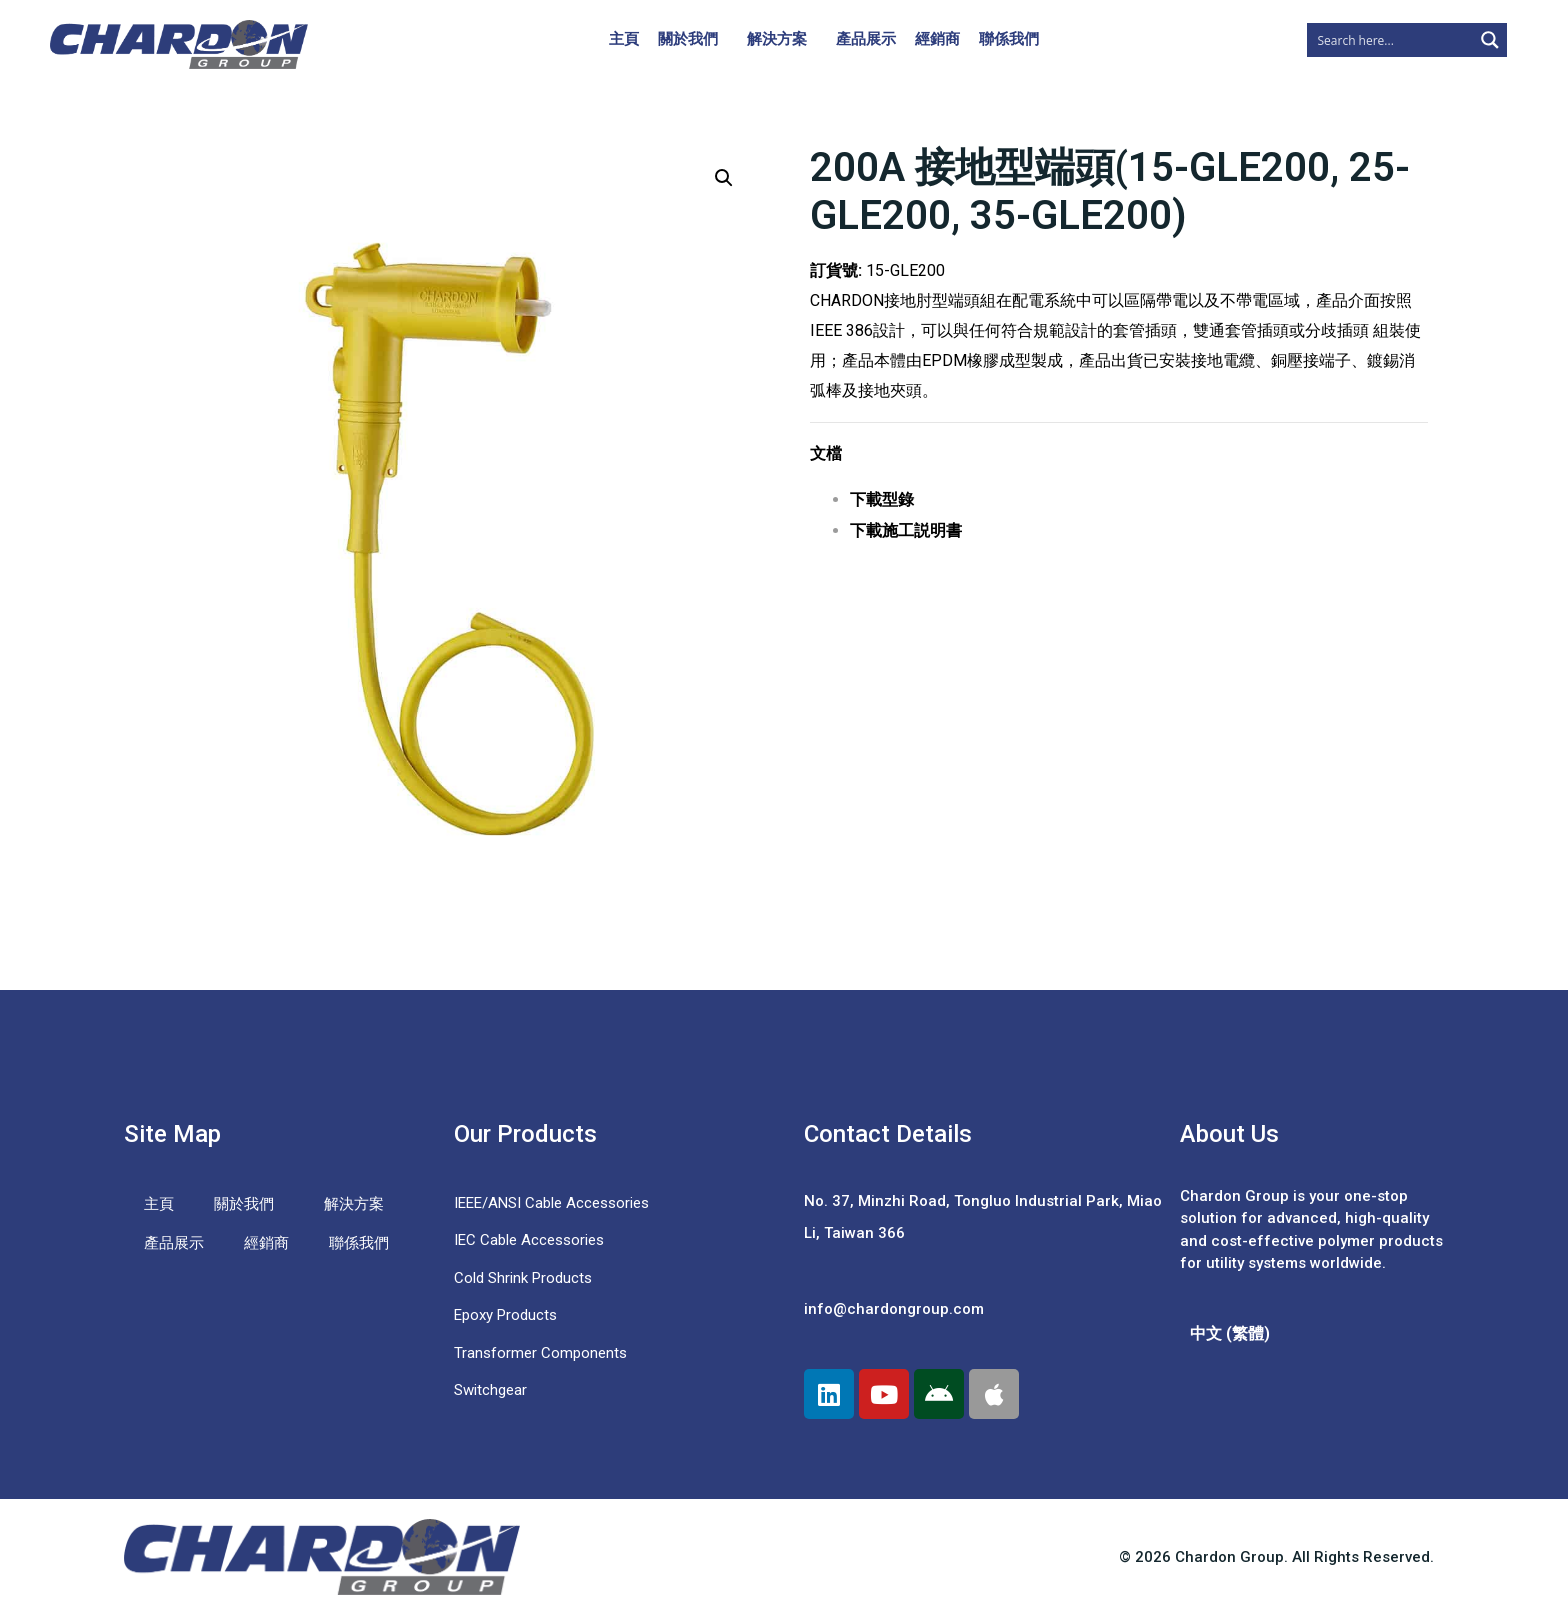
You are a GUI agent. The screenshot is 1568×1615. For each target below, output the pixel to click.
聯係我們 (1009, 39)
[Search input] (1391, 40)
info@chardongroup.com (894, 1309)
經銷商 (937, 39)
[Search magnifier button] (1490, 40)
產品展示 (866, 39)
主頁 (624, 39)
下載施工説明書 (906, 530)
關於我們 (688, 39)
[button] (724, 178)
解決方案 (777, 39)
